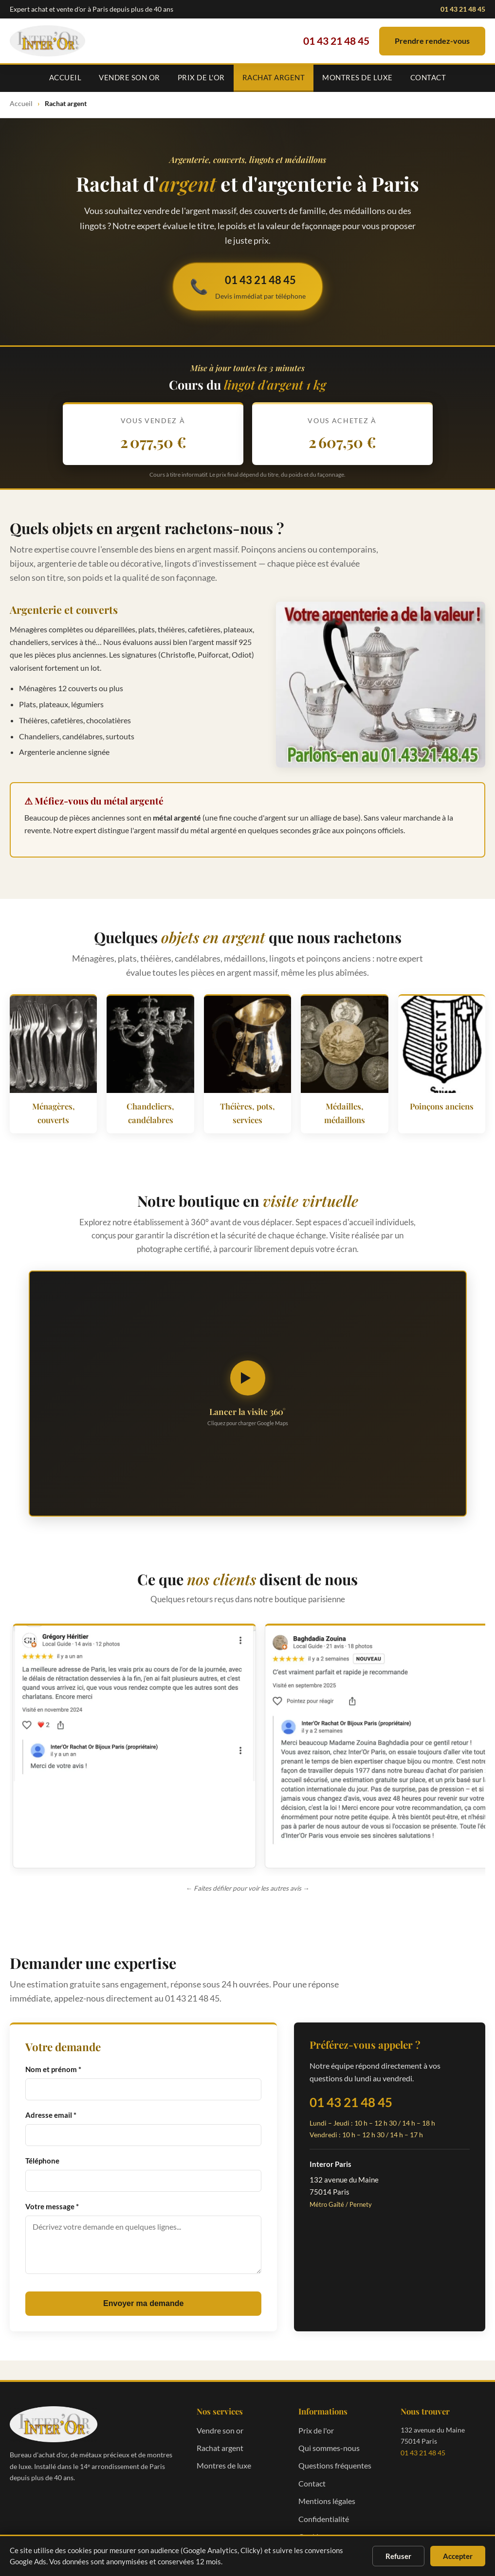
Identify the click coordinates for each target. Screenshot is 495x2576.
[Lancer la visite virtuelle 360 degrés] (248, 1393)
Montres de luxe (357, 77)
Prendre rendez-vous (432, 40)
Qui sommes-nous (329, 2431)
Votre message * (52, 2190)
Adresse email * (50, 2098)
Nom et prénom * (53, 2053)
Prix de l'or (201, 77)
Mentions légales (326, 2484)
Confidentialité (323, 2502)
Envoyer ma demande (143, 2287)
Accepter (458, 2556)
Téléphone (42, 2144)
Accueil (65, 77)
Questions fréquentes (334, 2449)
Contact (428, 77)
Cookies (312, 2520)
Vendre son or (129, 77)
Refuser (398, 2556)
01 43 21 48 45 (462, 9)
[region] (247, 1740)
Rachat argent (273, 77)
